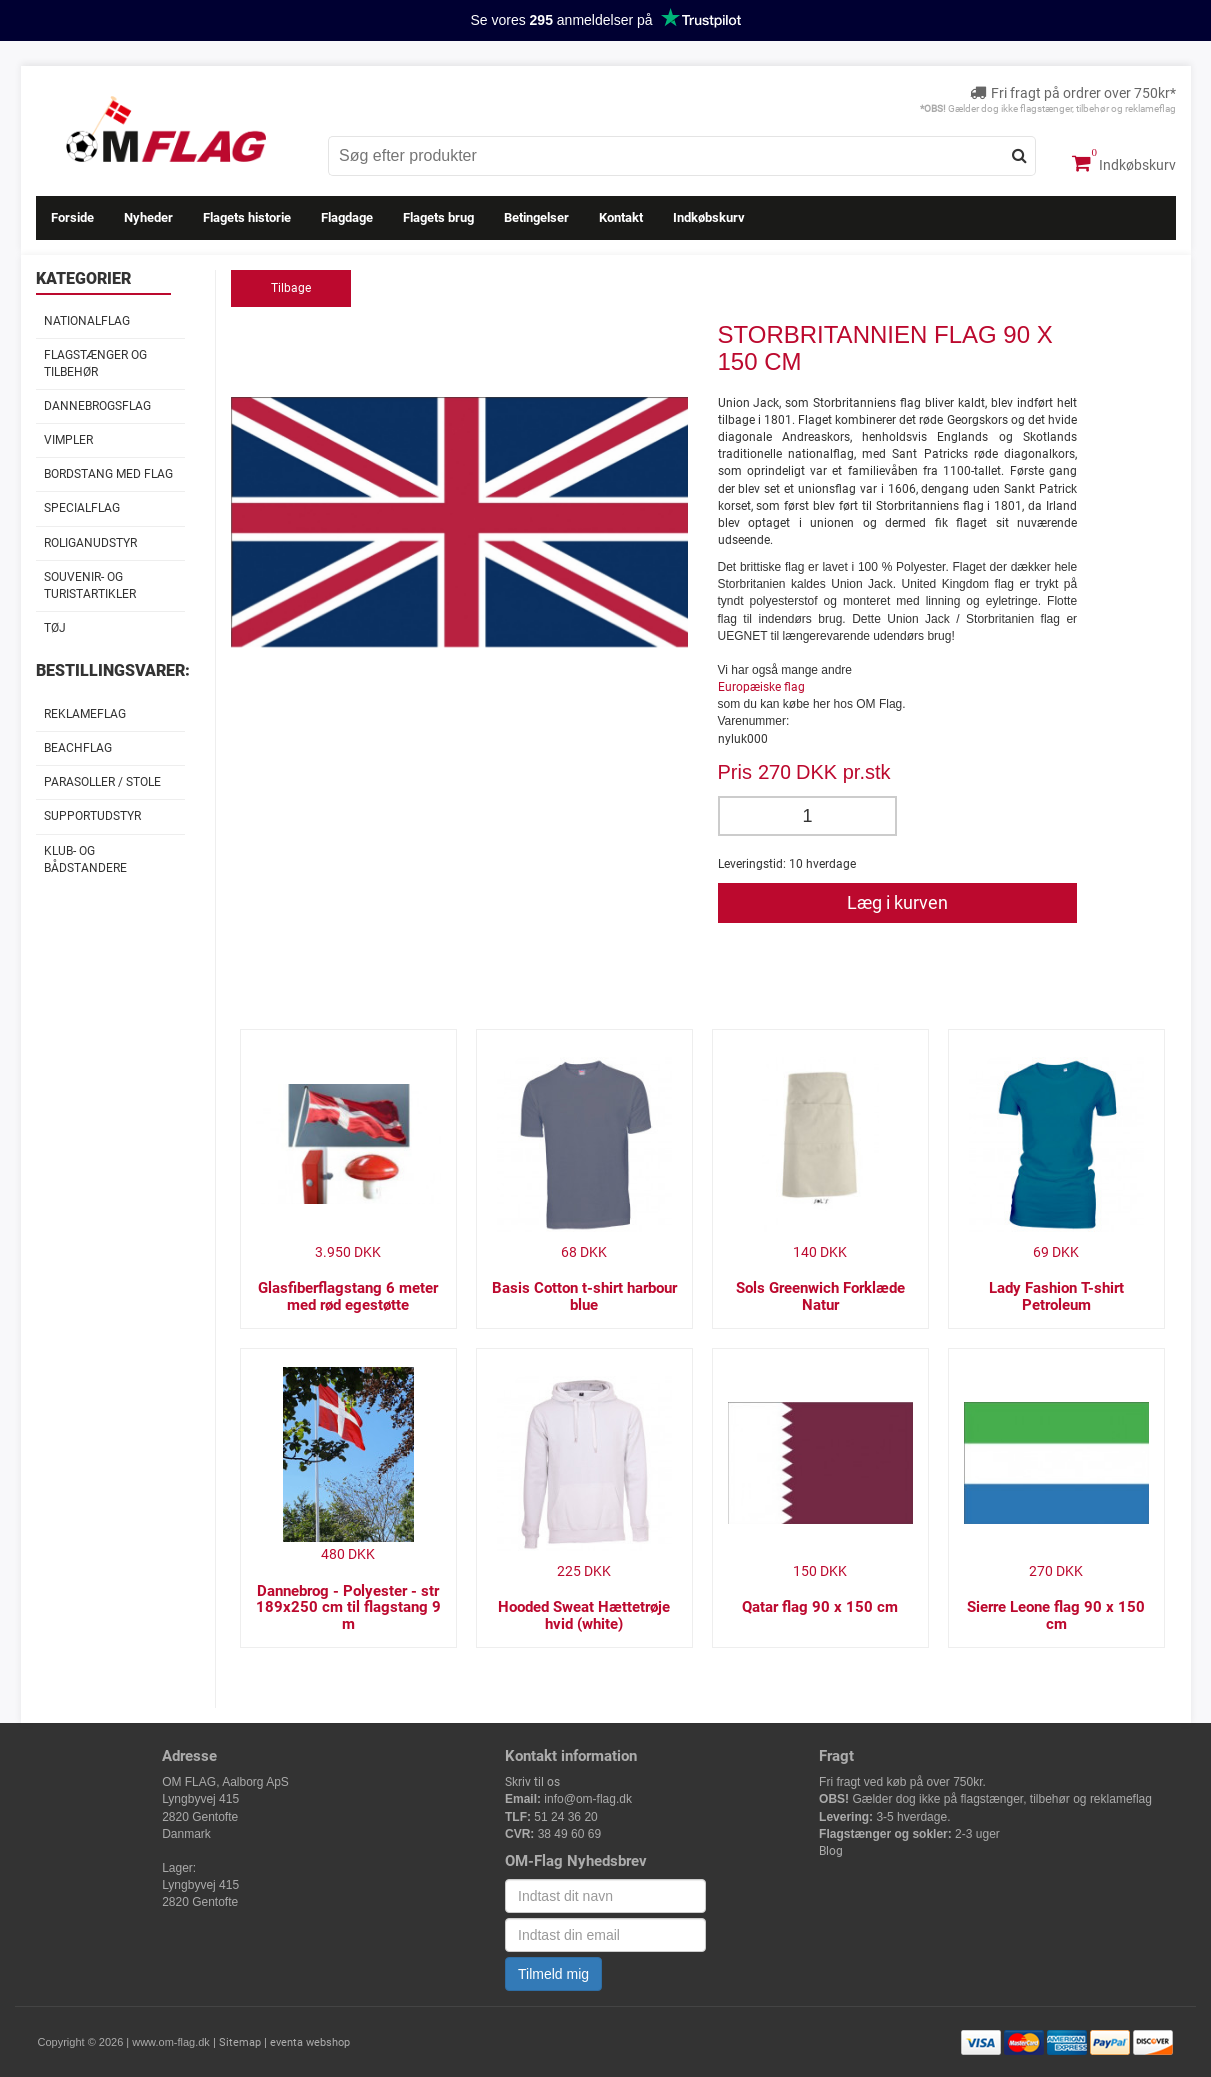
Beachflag (78, 748)
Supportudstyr (92, 816)
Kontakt (621, 217)
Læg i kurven (897, 902)
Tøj (55, 628)
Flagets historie (247, 217)
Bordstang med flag (108, 474)
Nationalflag (87, 321)
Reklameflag (85, 714)
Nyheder (148, 217)
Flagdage (347, 217)
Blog (831, 1851)
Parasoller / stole (102, 782)
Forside (72, 217)
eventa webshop (310, 2042)
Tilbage (291, 288)
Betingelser (536, 217)
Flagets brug (438, 217)
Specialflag (82, 508)
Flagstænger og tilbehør (95, 363)
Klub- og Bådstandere (85, 859)
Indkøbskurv (1124, 163)
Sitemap (240, 2042)
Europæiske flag (761, 687)
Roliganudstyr (90, 543)
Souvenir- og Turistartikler (90, 585)
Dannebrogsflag (97, 406)
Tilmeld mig (553, 1974)
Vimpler (68, 440)
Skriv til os (532, 1782)
